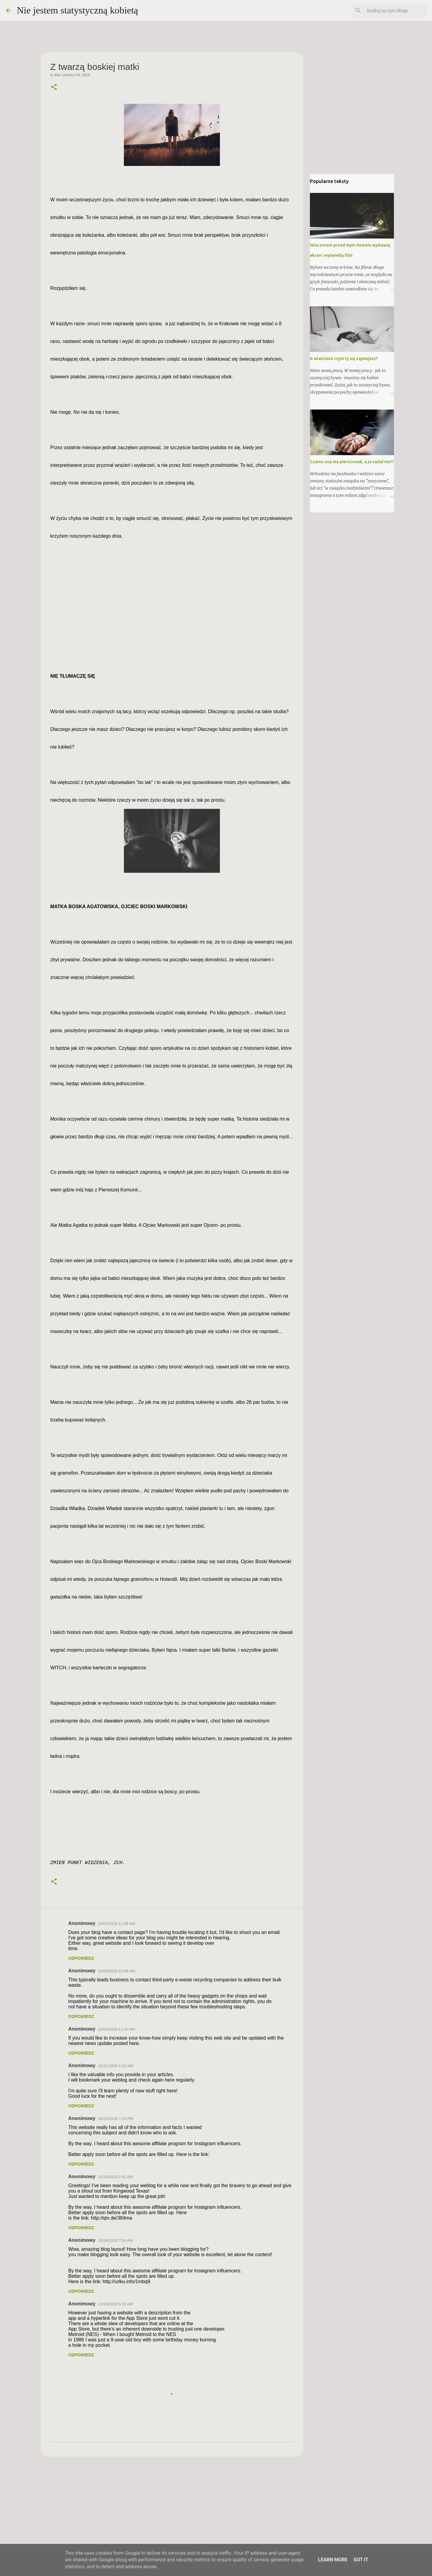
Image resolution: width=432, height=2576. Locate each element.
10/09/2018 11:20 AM (116, 2029)
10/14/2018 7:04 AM (115, 2240)
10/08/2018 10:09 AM (116, 1971)
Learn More (332, 2559)
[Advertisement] (171, 2508)
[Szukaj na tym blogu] (395, 10)
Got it (360, 2559)
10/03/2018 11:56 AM (116, 1923)
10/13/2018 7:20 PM (115, 2118)
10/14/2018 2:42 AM (115, 2177)
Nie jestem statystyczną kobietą (77, 10)
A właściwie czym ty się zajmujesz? (344, 358)
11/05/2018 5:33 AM (115, 2304)
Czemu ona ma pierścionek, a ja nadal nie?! (351, 461)
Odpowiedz (81, 1958)
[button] (54, 87)
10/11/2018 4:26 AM (115, 2066)
